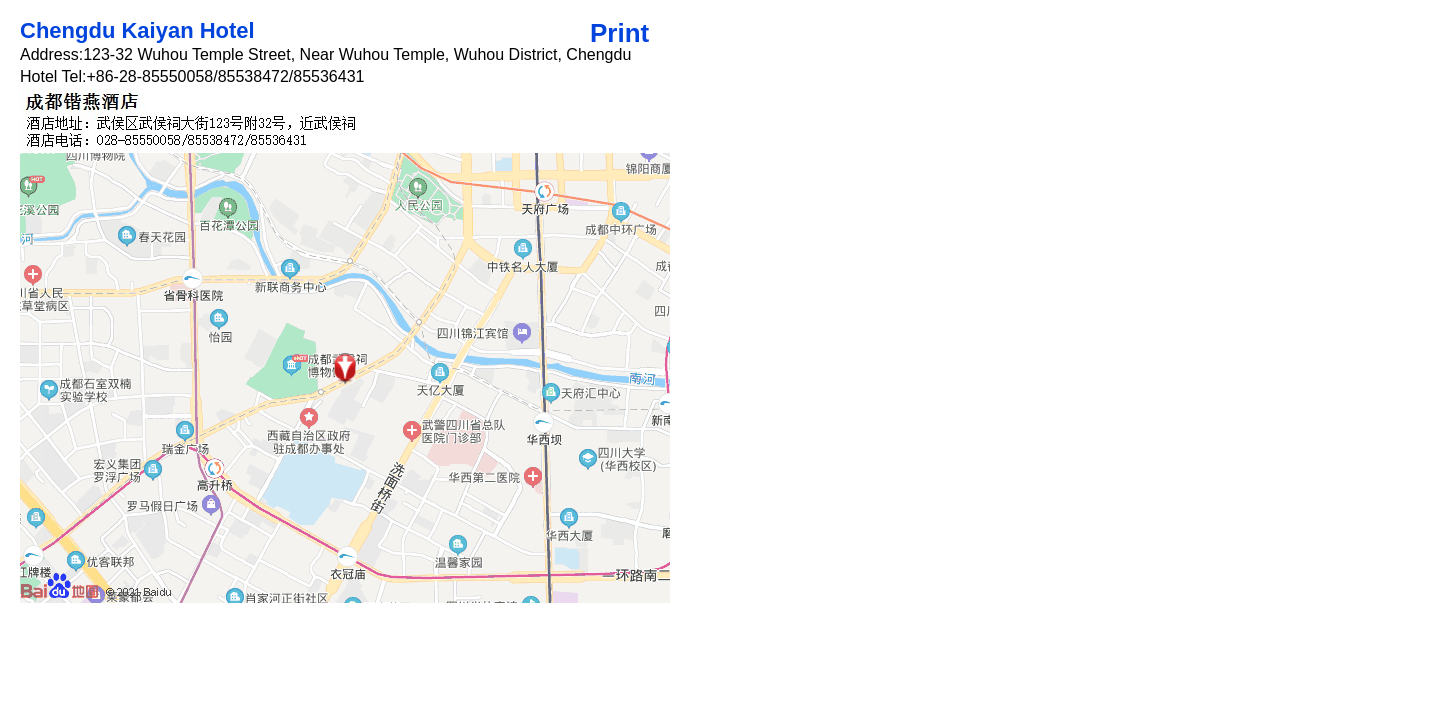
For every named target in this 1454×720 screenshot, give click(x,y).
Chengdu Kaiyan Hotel (137, 30)
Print (619, 33)
